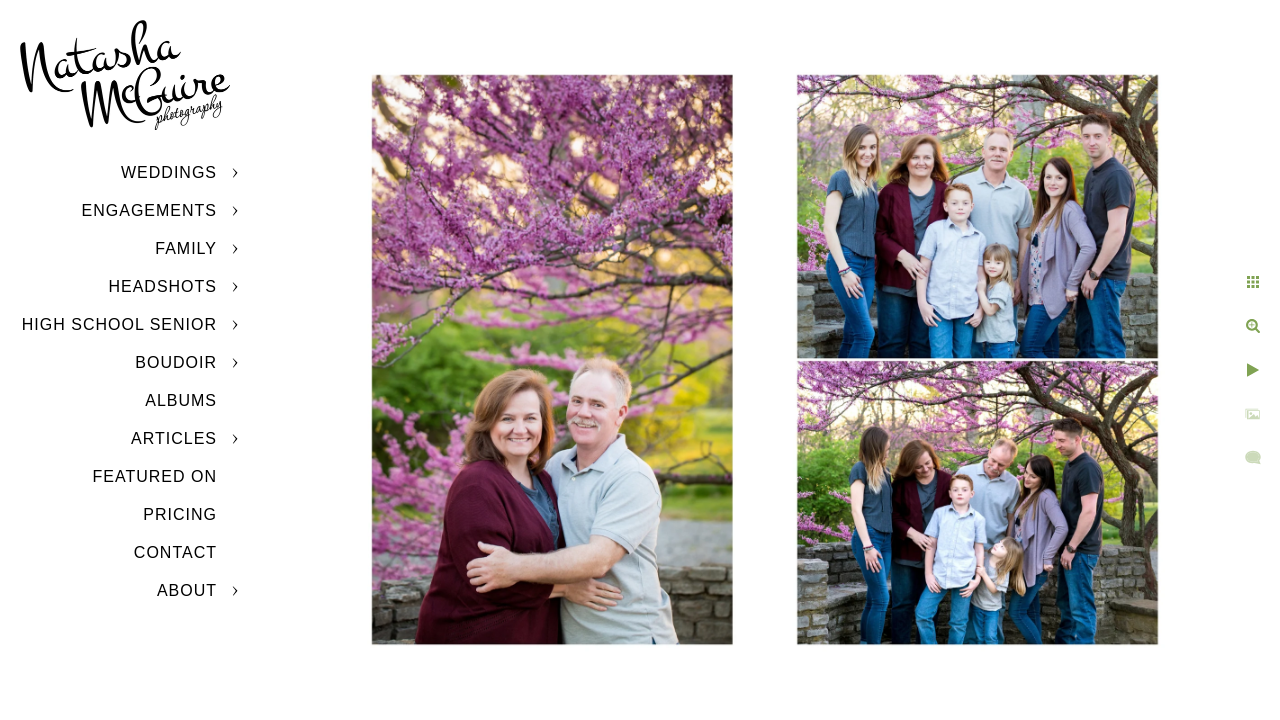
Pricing (180, 514)
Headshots (162, 286)
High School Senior (119, 324)
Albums (181, 400)
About (187, 590)
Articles (174, 438)
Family (186, 248)
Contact (175, 552)
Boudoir (176, 362)
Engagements (149, 210)
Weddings (169, 172)
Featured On (155, 476)
